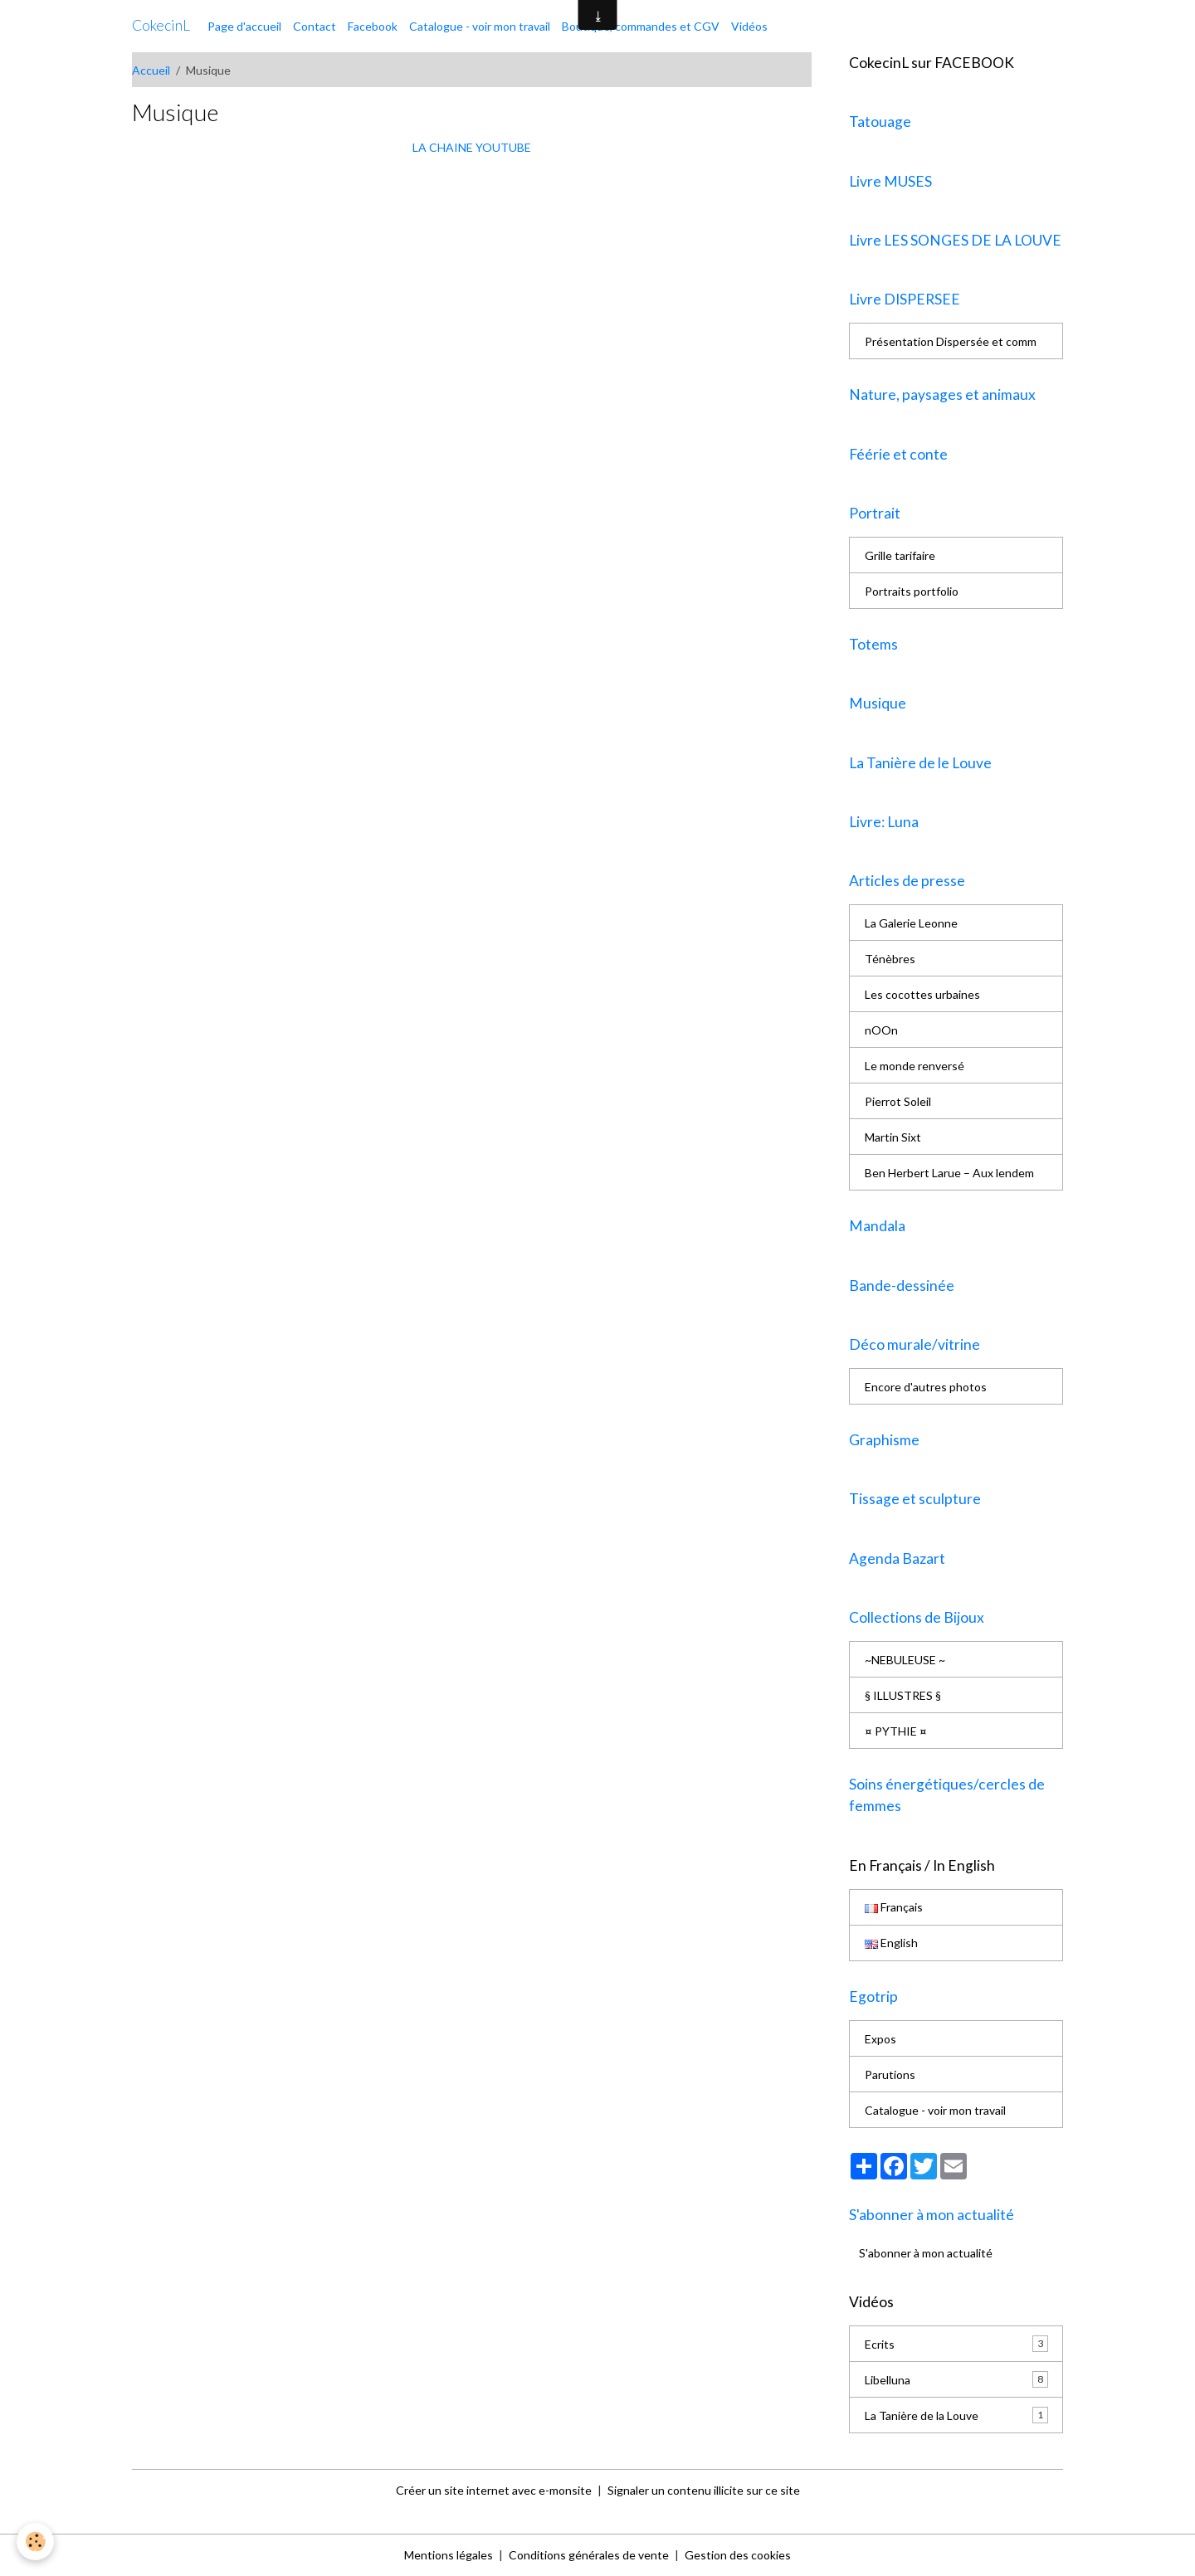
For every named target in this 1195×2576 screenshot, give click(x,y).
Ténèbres (890, 959)
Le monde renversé (914, 1066)
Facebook (373, 26)
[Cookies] (35, 2541)
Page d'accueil (244, 26)
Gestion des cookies (738, 2555)
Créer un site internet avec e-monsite (494, 2490)
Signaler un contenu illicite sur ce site (703, 2490)
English (891, 1943)
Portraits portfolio (911, 591)
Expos (880, 2039)
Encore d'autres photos (926, 1387)
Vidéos (749, 26)
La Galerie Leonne (911, 923)
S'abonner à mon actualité (926, 2253)
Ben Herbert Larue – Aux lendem (949, 1173)
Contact (314, 26)
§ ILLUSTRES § (903, 1695)
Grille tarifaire (900, 555)
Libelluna (956, 2379)
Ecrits (956, 2343)
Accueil (151, 70)
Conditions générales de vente (589, 2555)
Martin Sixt (893, 1137)
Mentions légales (448, 2555)
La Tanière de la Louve (956, 2415)
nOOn (881, 1030)
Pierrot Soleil (898, 1101)
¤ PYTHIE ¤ (896, 1731)
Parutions (890, 2074)
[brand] (161, 26)
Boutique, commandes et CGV (640, 26)
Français (894, 1907)
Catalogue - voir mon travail (479, 26)
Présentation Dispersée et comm (950, 341)
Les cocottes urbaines (922, 994)
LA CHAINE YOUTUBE (471, 147)
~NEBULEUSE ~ (905, 1660)
